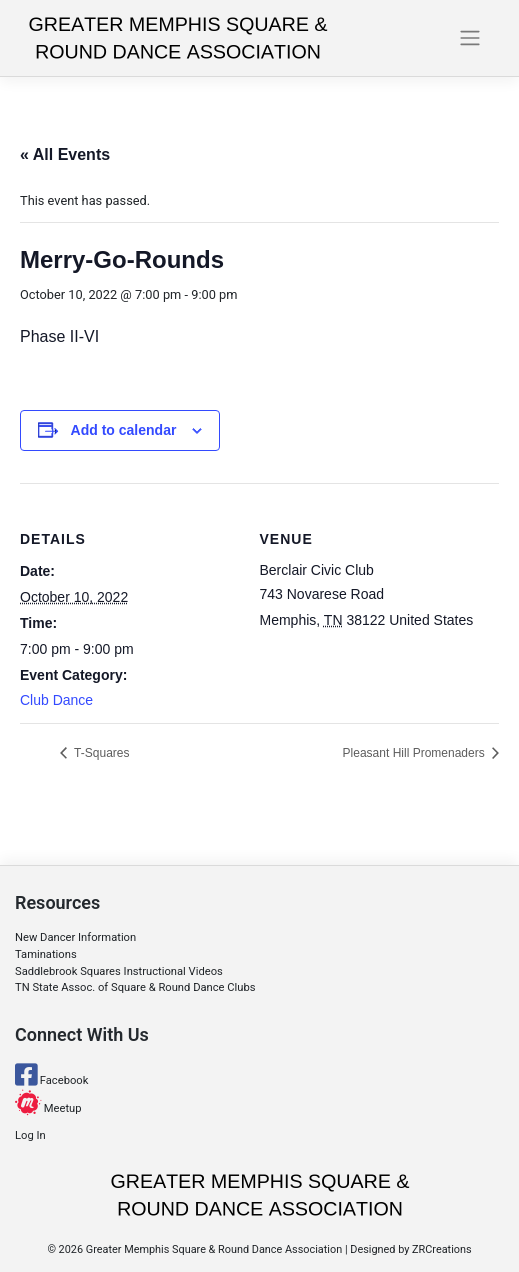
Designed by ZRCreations (410, 1249)
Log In (30, 1135)
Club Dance (56, 700)
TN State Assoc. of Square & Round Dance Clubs (135, 987)
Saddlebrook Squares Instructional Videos (119, 971)
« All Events (65, 154)
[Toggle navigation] (469, 38)
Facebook (51, 1080)
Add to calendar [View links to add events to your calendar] (124, 430)
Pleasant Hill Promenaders (415, 753)
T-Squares (100, 753)
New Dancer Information (75, 937)
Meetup (48, 1108)
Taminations (46, 954)
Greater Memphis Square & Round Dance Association (214, 1249)
